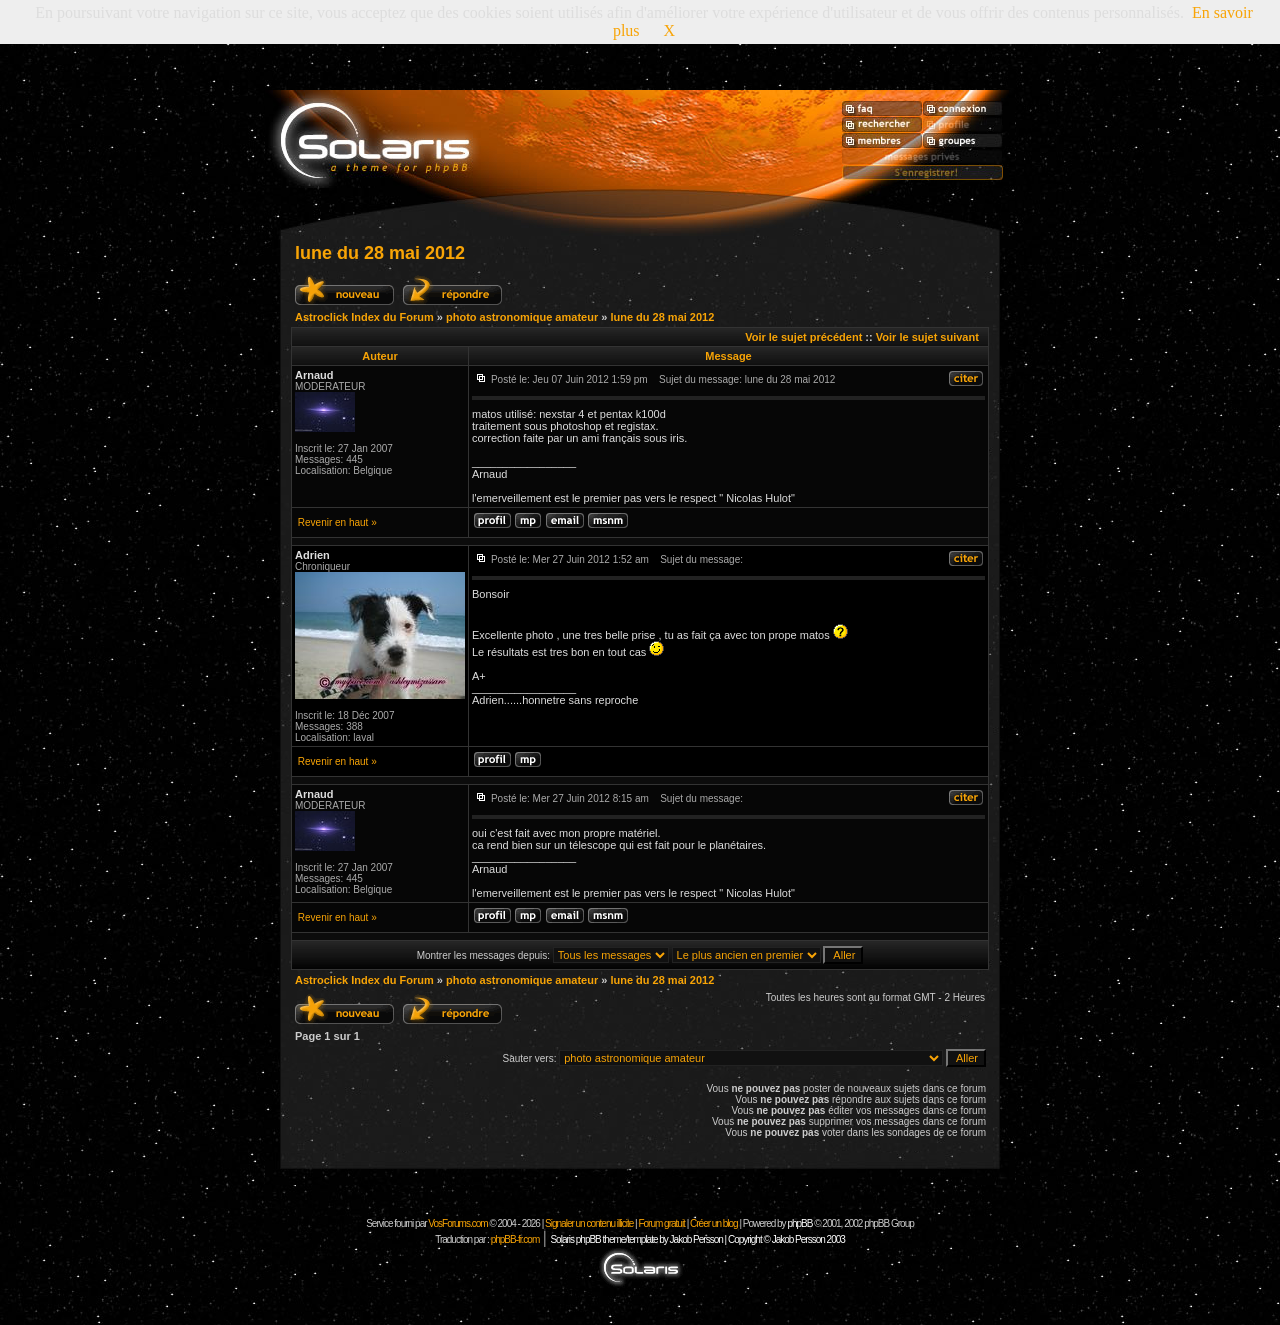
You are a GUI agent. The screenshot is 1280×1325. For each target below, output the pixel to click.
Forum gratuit (661, 1223)
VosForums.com (458, 1223)
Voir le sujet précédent (803, 337)
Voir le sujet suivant (927, 337)
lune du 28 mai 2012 (380, 253)
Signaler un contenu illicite (589, 1223)
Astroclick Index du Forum (364, 317)
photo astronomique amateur (522, 317)
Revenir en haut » (337, 522)
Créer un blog (714, 1223)
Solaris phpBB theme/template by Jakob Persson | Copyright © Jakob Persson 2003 (697, 1239)
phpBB (799, 1223)
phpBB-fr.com (515, 1239)
